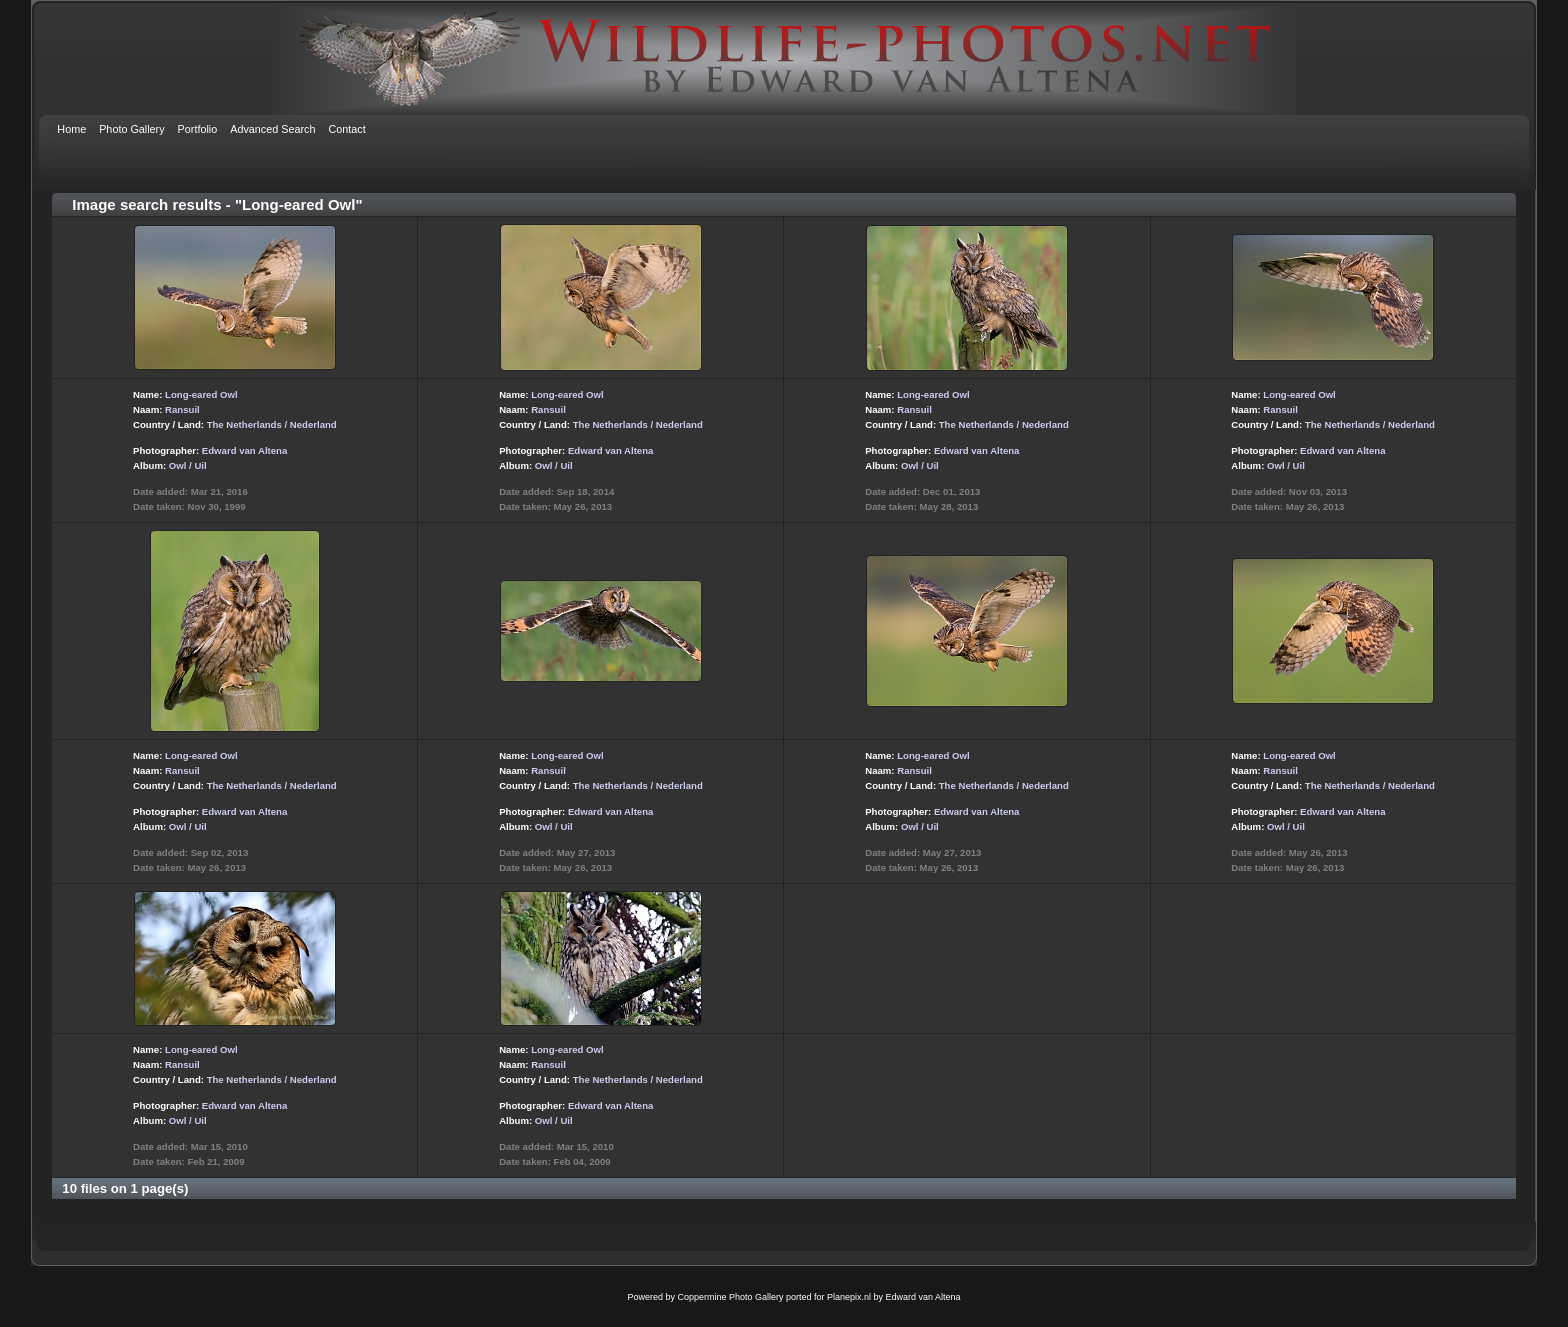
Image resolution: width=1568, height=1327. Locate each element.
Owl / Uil (188, 465)
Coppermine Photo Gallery (730, 1297)
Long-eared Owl (201, 394)
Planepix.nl (849, 1297)
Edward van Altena (244, 450)
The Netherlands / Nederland (272, 424)
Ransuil (182, 409)
